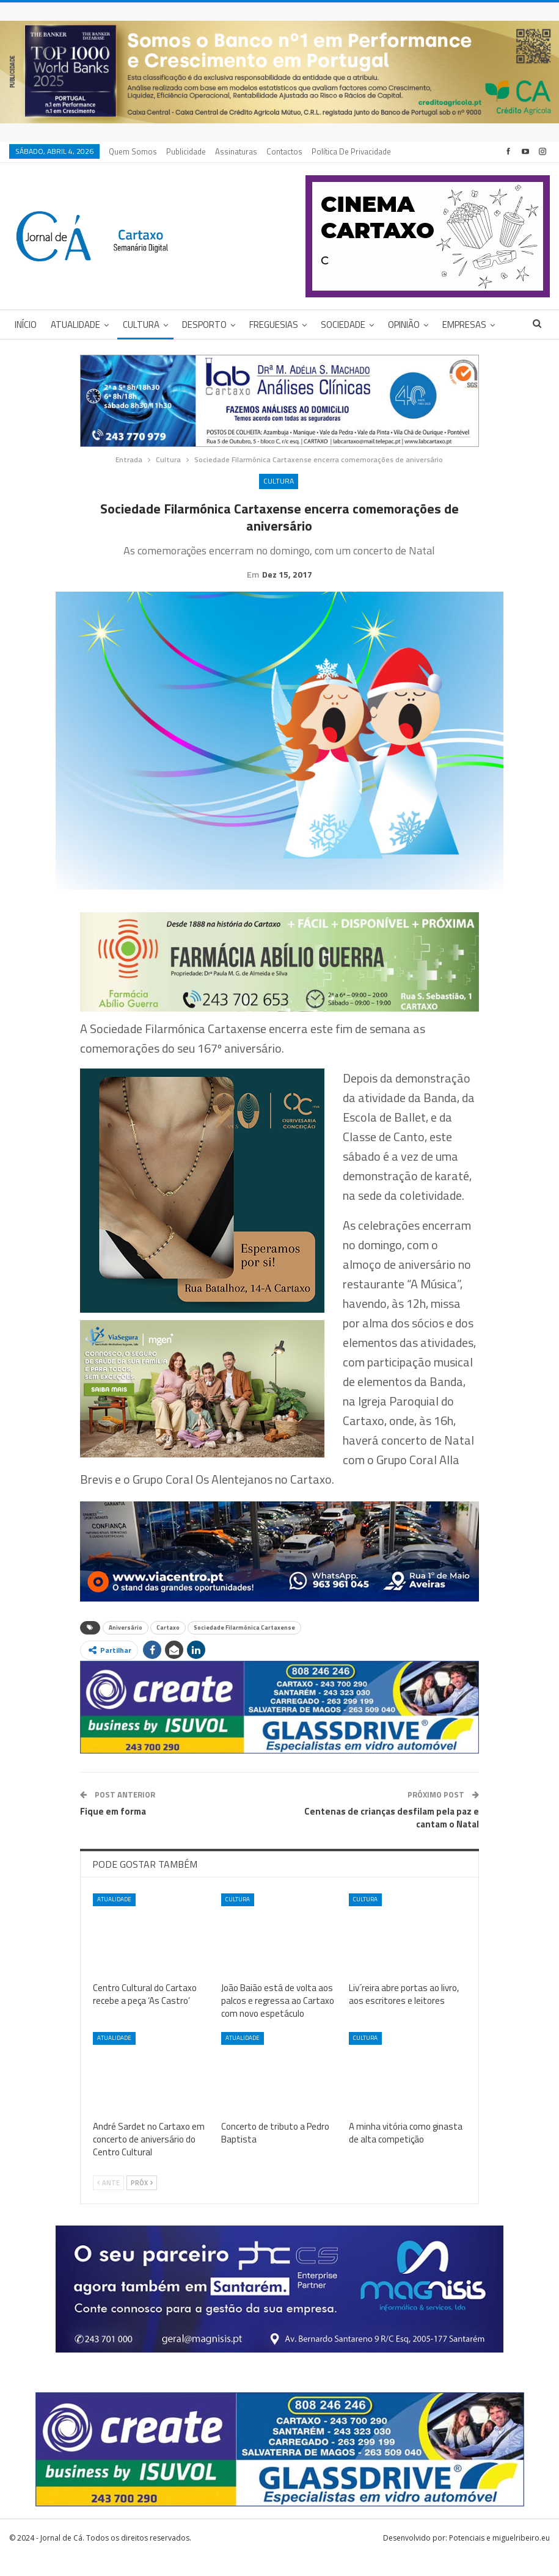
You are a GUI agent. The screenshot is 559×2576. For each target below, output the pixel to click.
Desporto (204, 324)
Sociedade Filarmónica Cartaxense (244, 1646)
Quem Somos (133, 151)
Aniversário (125, 1646)
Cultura (141, 324)
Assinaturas (236, 151)
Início (26, 324)
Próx (142, 2202)
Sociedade (343, 324)
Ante (108, 2202)
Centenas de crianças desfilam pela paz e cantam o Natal (391, 1836)
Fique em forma (113, 1830)
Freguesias (273, 324)
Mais (323, 151)
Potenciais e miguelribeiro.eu (499, 2557)
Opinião (404, 324)
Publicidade (186, 151)
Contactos (284, 151)
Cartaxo (168, 1646)
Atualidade (75, 324)
